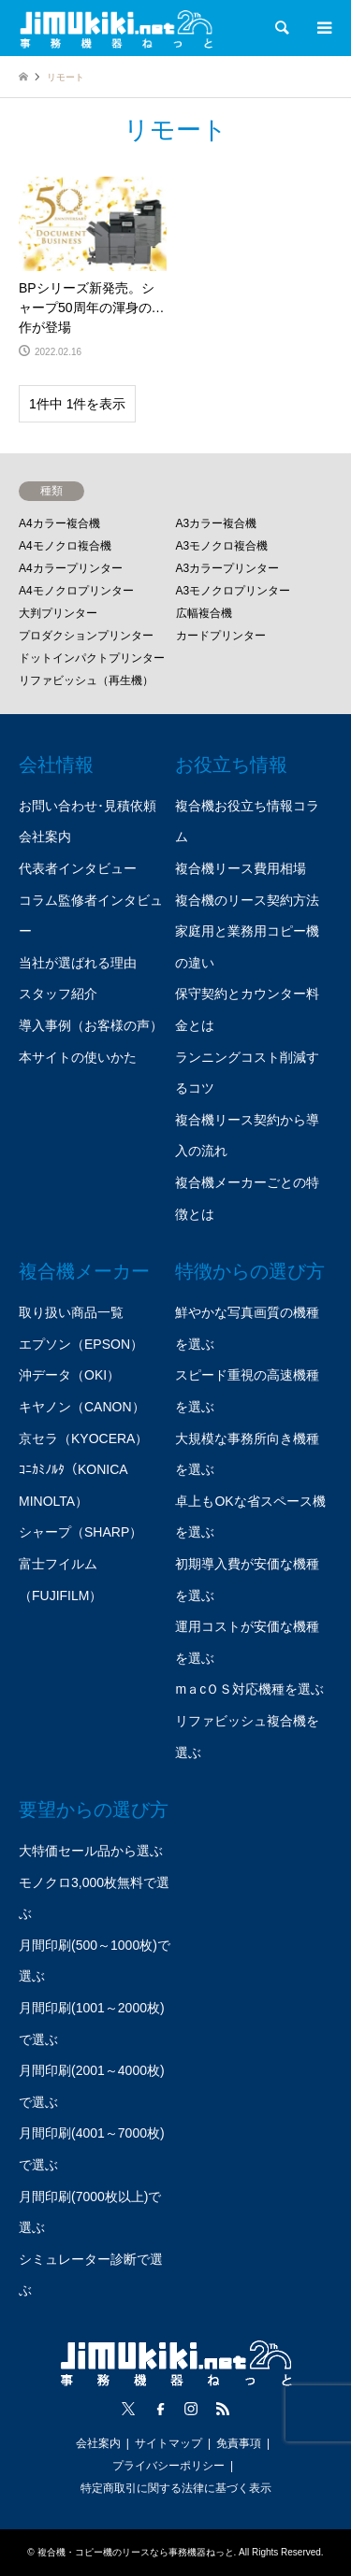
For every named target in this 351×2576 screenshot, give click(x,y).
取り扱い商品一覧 (71, 1312)
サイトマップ (168, 2443)
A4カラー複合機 (59, 523)
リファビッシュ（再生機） (86, 680)
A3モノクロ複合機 (222, 545)
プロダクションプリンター (86, 635)
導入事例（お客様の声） (91, 1025)
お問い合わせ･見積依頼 (87, 805)
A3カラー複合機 (216, 523)
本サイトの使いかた (78, 1057)
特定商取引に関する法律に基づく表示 (175, 2488)
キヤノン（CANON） (82, 1406)
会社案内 (45, 836)
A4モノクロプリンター (76, 590)
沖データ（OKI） (69, 1374)
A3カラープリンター (228, 568)
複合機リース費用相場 (240, 868)
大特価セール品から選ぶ (91, 1850)
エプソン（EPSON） (81, 1344)
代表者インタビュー (78, 868)
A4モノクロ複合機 (65, 545)
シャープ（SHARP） (80, 1531)
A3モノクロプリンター (233, 590)
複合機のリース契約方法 (247, 900)
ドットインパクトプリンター (92, 658)
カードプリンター (221, 635)
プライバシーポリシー (168, 2465)
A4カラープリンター (71, 568)
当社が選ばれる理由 (78, 962)
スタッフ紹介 (58, 993)
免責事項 (238, 2443)
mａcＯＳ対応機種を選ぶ (249, 1689)
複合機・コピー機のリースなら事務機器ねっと (135, 2552)
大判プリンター (58, 613)
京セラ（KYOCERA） (83, 1438)
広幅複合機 (204, 613)
